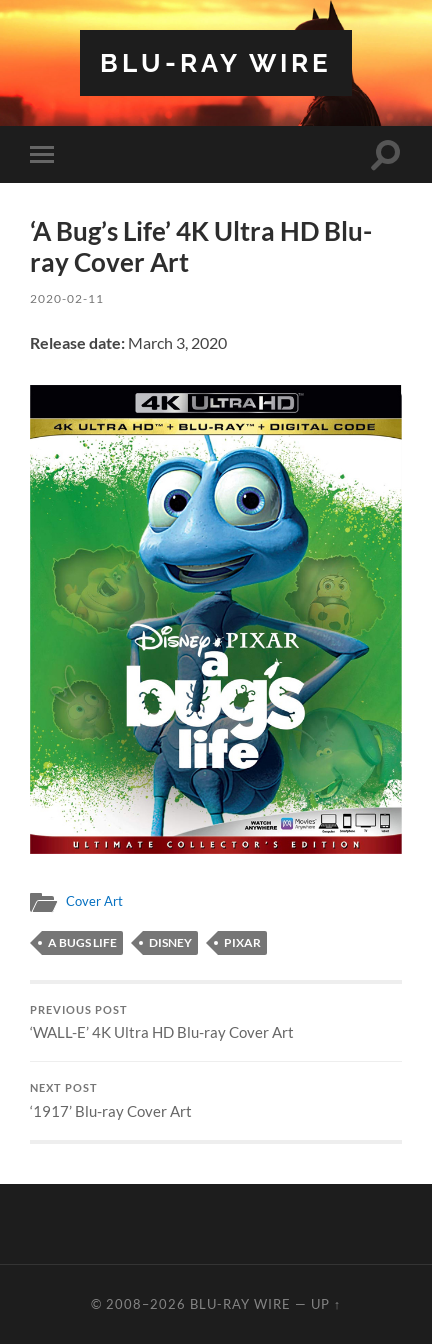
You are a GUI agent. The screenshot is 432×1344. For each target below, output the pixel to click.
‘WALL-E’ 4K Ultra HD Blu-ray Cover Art (216, 1023)
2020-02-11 (67, 298)
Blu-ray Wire (216, 62)
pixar (242, 942)
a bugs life (82, 942)
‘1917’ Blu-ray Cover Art (216, 1101)
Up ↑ (326, 1304)
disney (170, 942)
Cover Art (94, 901)
